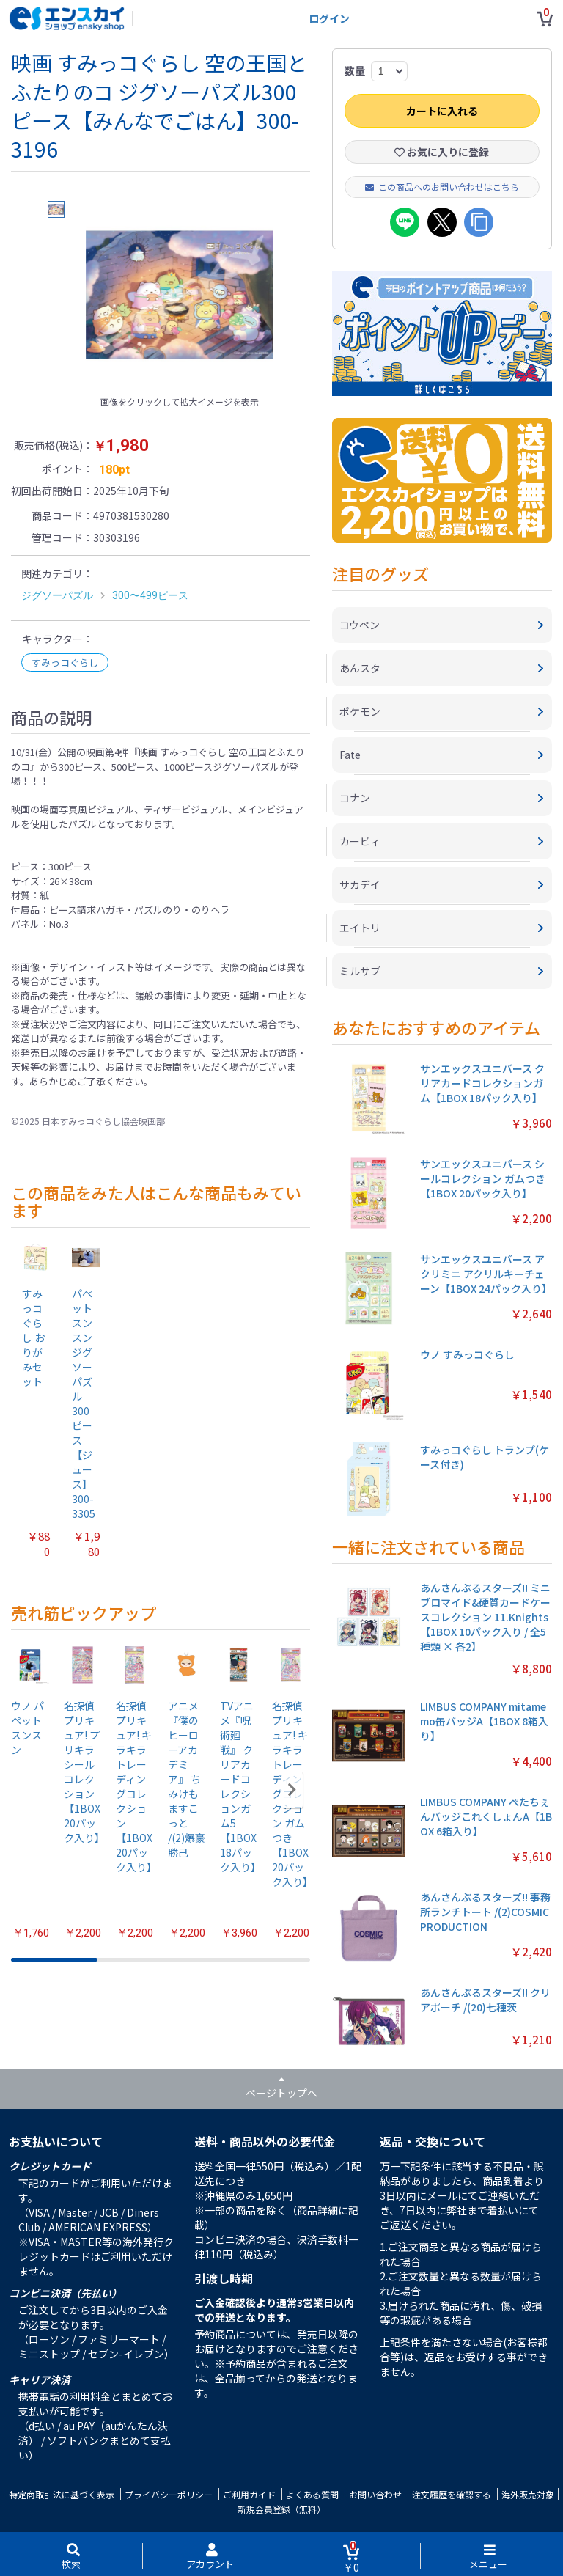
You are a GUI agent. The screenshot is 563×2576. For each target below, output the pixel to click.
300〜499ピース (150, 595)
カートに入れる (442, 110)
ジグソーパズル (57, 595)
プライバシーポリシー (169, 2494)
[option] (179, 295)
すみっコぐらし (65, 662)
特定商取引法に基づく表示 (61, 2494)
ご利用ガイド (249, 2494)
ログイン (329, 18)
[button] (292, 1790)
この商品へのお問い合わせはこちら (442, 186)
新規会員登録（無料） (281, 2509)
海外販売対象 (527, 2494)
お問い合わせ (375, 2494)
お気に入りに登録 (441, 151)
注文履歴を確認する (451, 2494)
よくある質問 (312, 2494)
